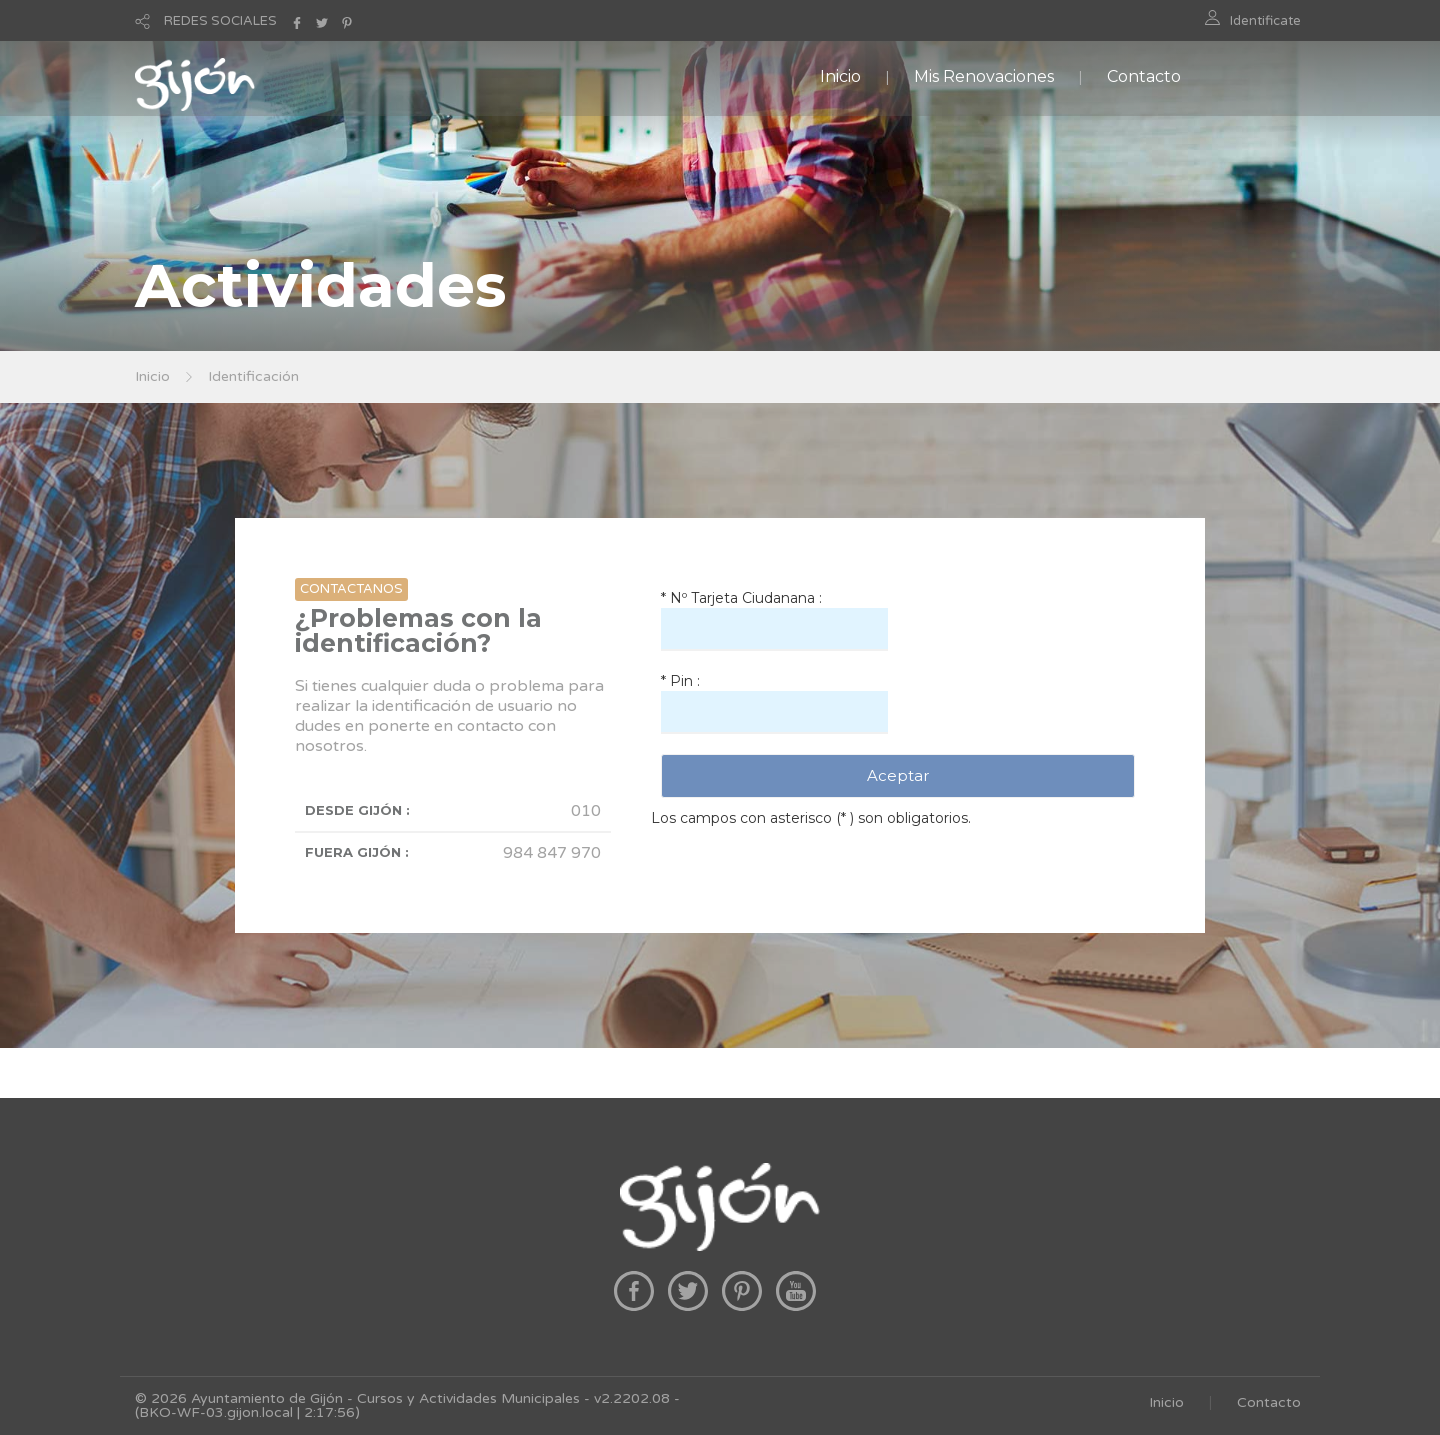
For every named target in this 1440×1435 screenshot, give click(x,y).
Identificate (1265, 21)
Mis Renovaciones (984, 76)
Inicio (840, 76)
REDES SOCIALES (220, 21)
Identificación (253, 376)
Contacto (1144, 76)
